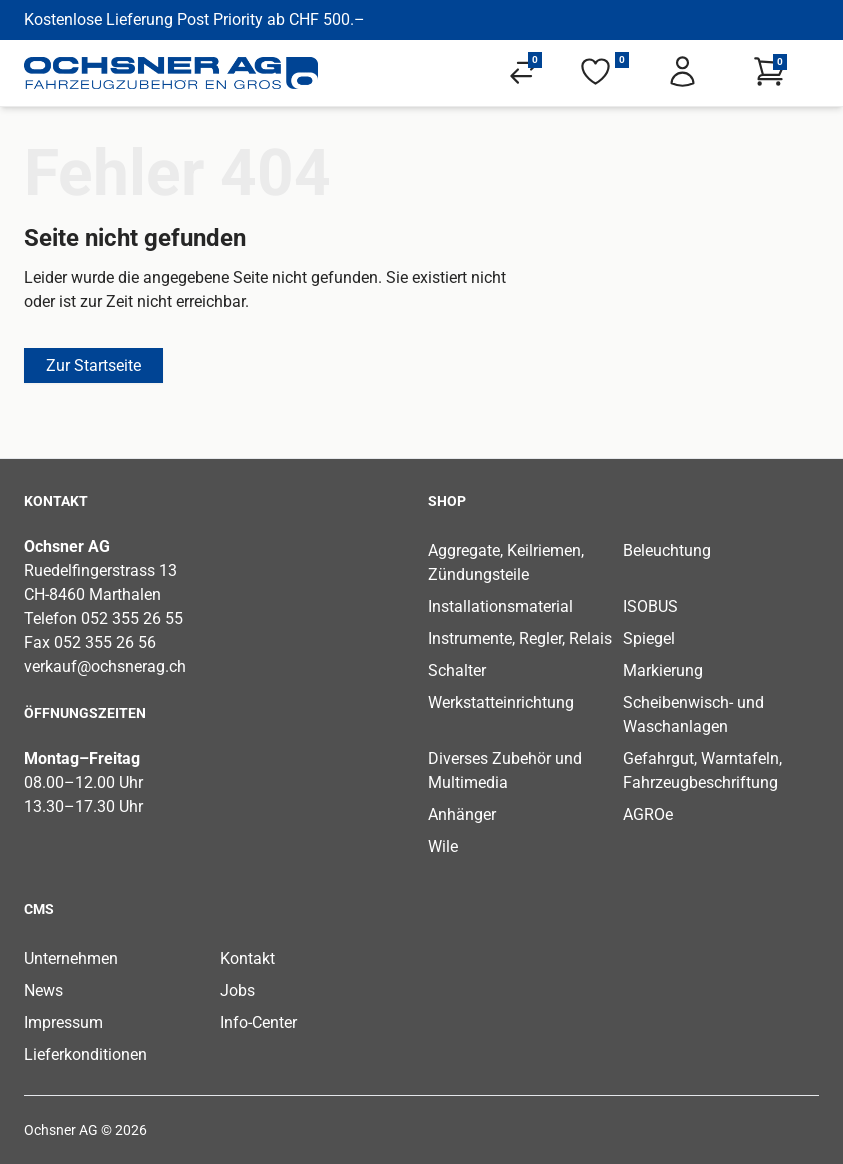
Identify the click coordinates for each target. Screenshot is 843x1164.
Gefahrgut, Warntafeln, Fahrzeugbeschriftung (702, 770)
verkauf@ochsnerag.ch (105, 666)
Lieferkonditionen (85, 1054)
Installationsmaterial (500, 606)
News (43, 990)
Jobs (237, 990)
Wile (443, 846)
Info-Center (258, 1022)
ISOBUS (650, 606)
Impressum (63, 1022)
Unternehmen (71, 958)
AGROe (648, 814)
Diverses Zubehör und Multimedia (505, 770)
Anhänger (462, 814)
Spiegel (649, 638)
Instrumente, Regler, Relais (520, 638)
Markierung (663, 670)
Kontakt (247, 958)
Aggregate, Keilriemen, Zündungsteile (506, 562)
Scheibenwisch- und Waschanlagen (693, 714)
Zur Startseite (93, 365)
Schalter (457, 670)
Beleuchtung (667, 550)
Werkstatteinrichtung (501, 702)
